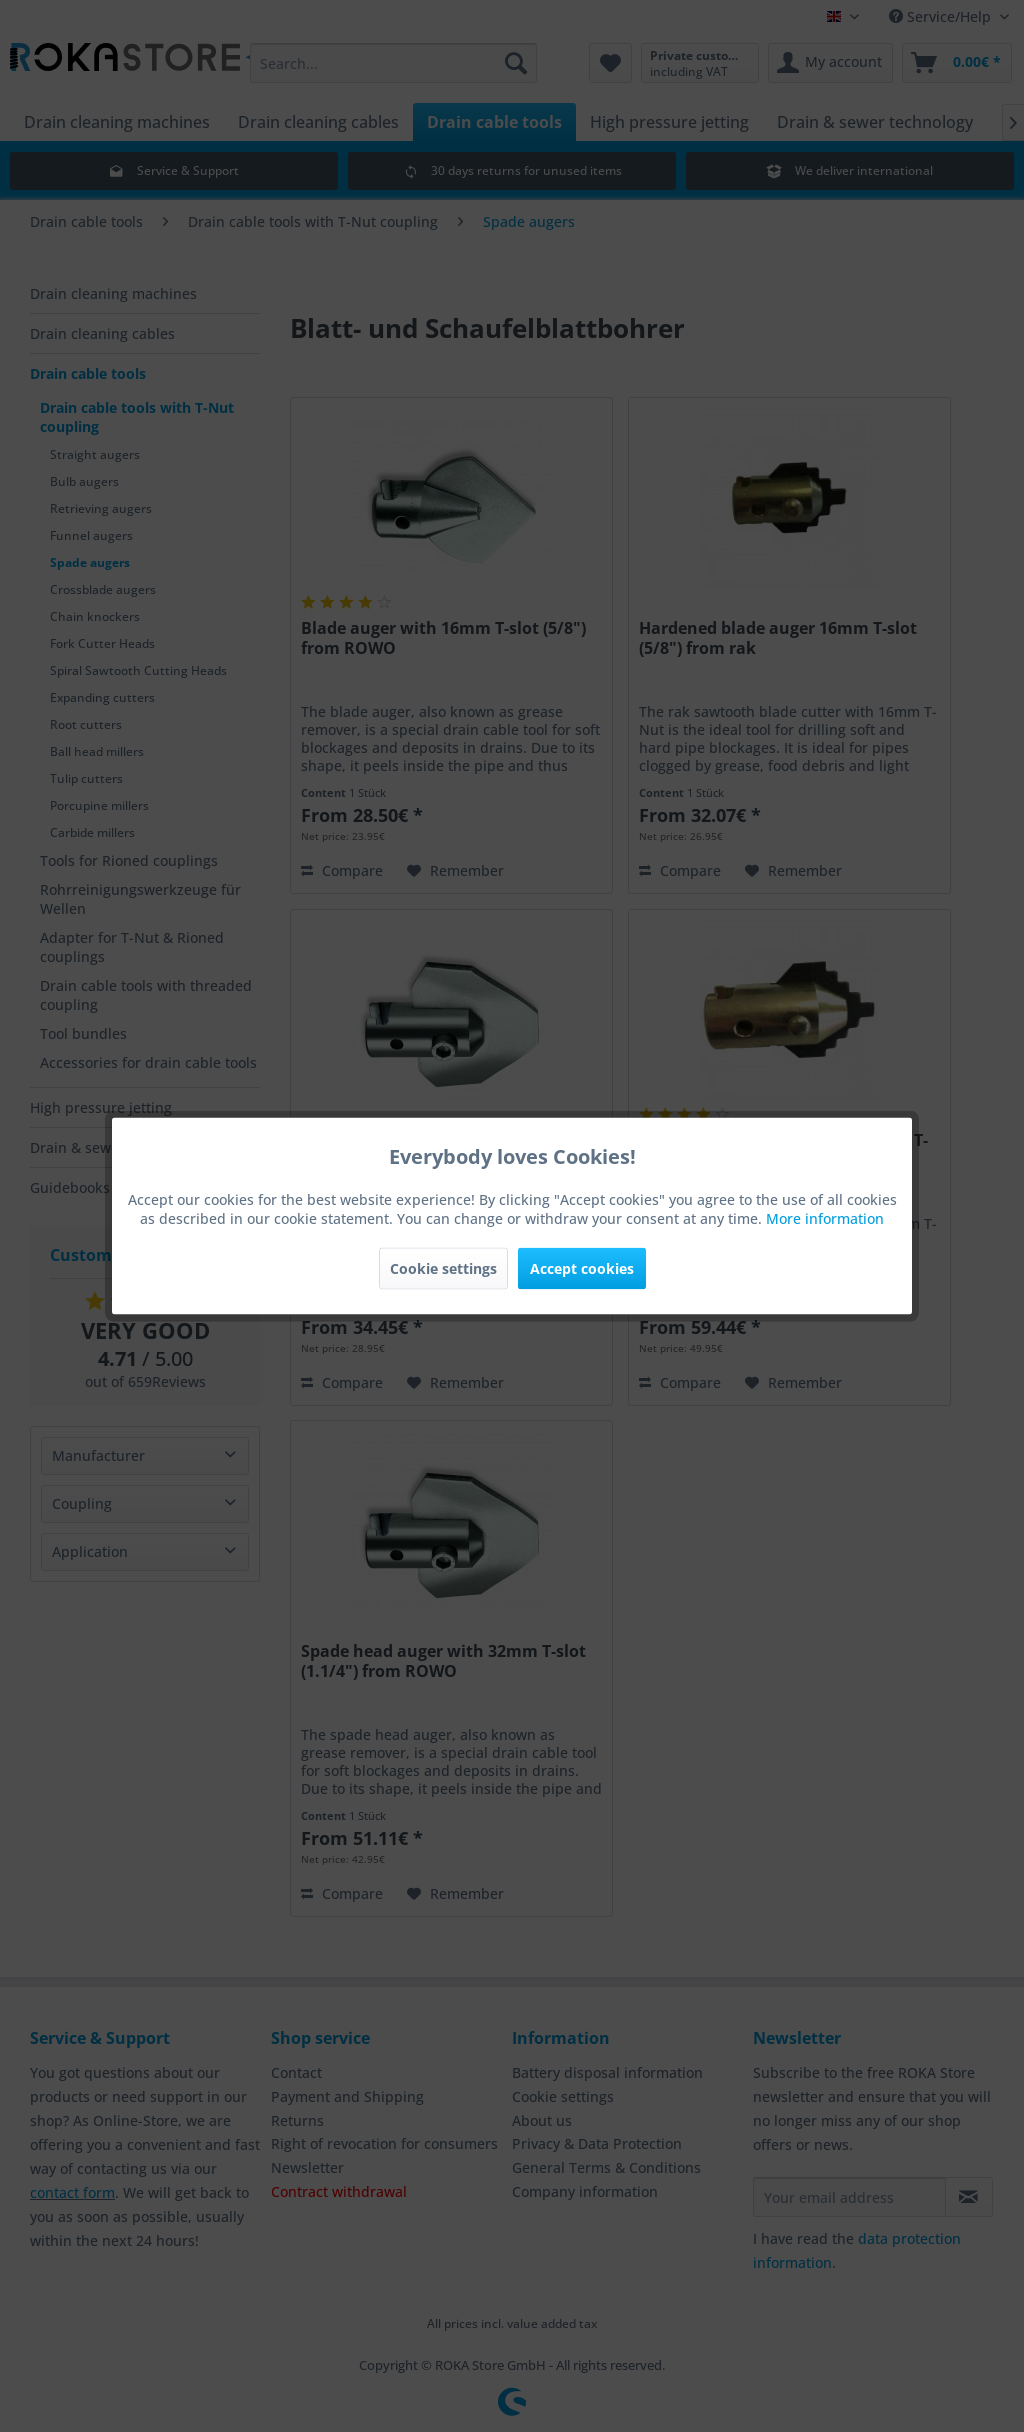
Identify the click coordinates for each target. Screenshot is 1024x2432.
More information (825, 1218)
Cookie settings (443, 1268)
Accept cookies (582, 1268)
